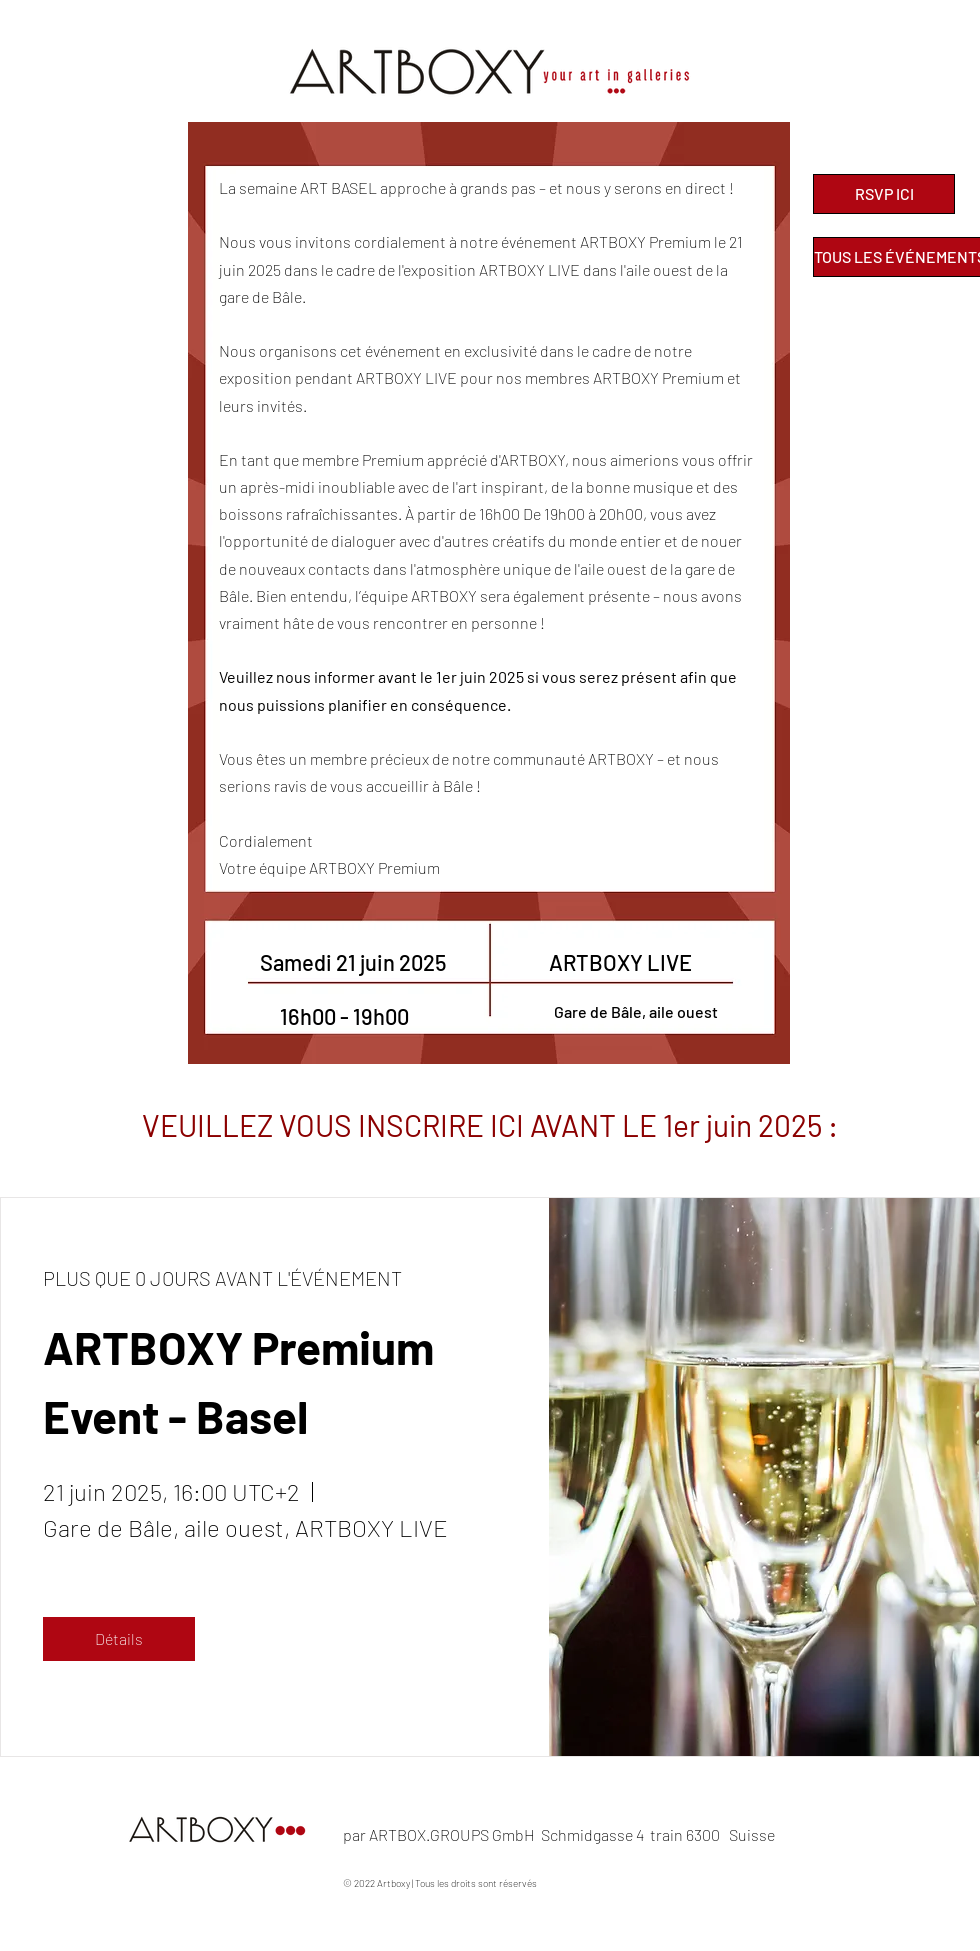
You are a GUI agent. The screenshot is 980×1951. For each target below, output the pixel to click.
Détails (119, 1638)
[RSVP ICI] (884, 194)
